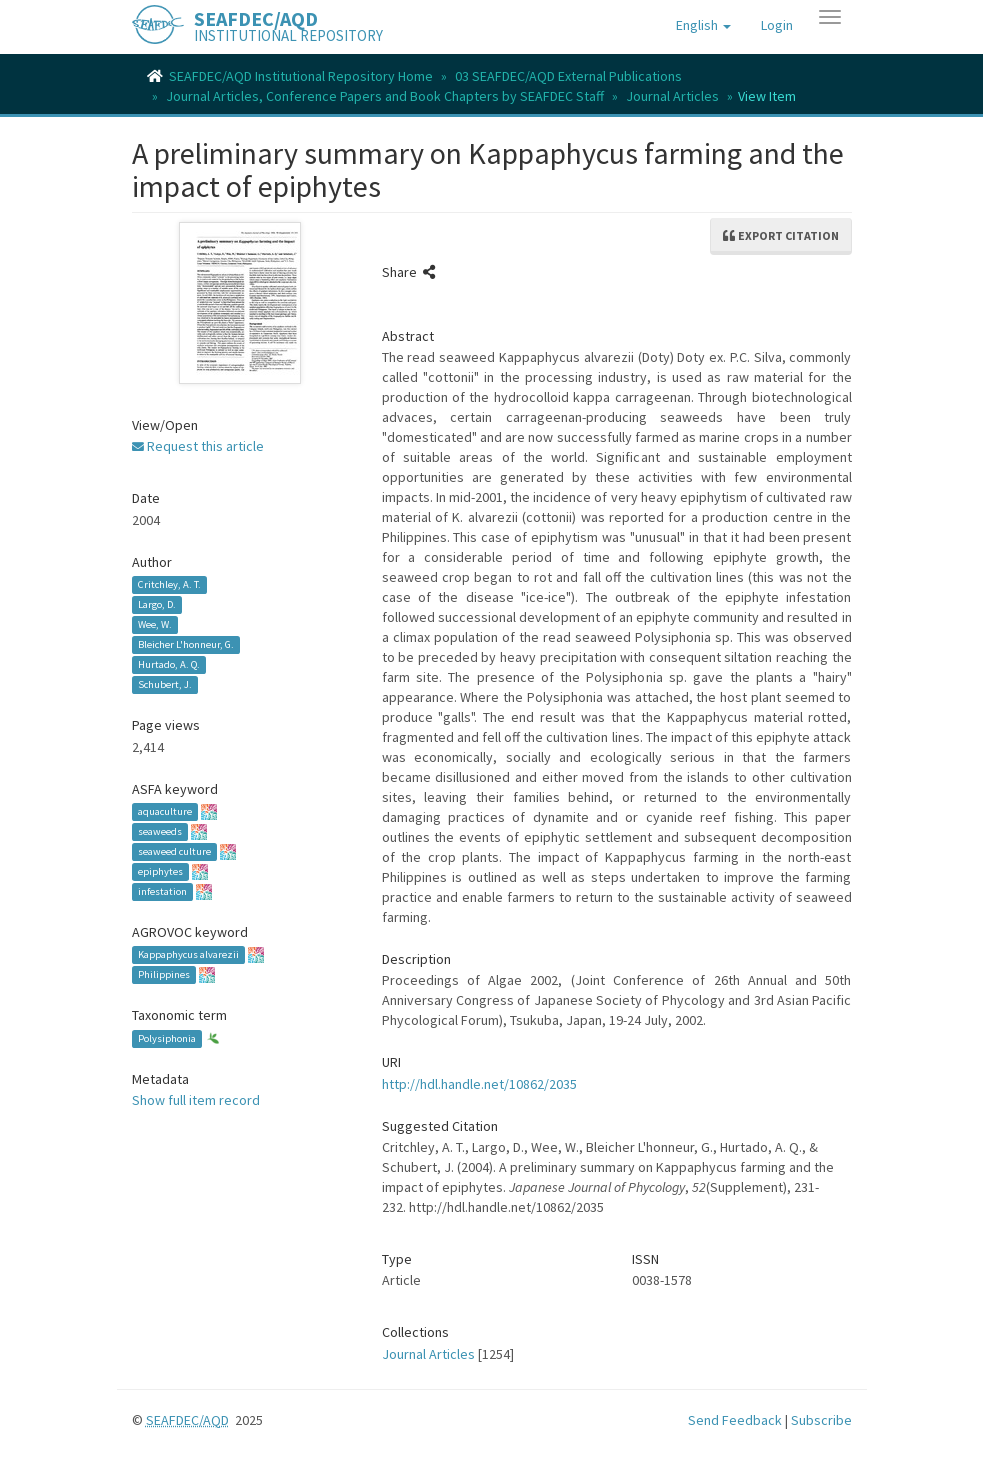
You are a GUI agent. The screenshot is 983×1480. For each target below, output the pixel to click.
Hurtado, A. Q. (169, 664)
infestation (162, 891)
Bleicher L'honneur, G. (186, 644)
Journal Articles (672, 96)
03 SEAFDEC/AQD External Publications (568, 76)
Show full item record (196, 1100)
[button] (703, 25)
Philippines (164, 974)
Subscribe (821, 1420)
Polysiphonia (167, 1038)
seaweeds (160, 831)
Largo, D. (157, 604)
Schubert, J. (165, 684)
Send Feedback (735, 1420)
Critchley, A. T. (169, 584)
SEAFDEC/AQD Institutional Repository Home (301, 76)
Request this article (198, 446)
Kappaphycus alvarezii (188, 954)
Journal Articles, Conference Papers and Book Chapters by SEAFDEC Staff (385, 96)
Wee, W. (155, 624)
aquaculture (165, 811)
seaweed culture (174, 851)
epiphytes (160, 871)
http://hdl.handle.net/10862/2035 (479, 1084)
